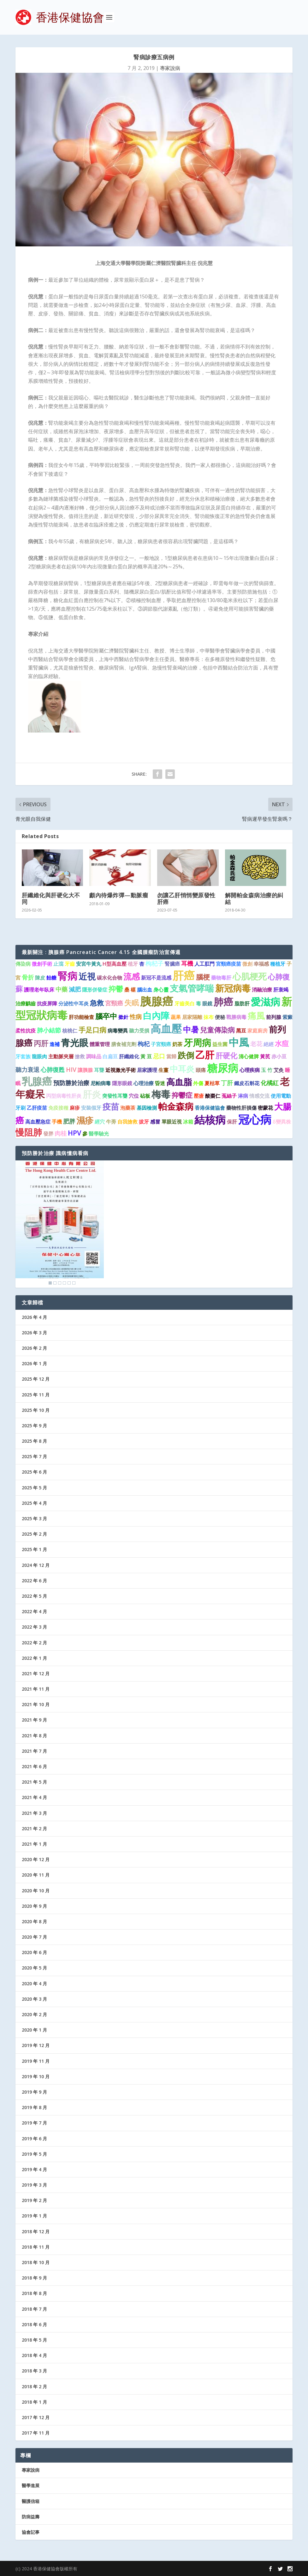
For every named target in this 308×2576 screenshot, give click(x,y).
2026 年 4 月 (34, 1317)
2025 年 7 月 (34, 1456)
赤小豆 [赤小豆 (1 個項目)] (279, 1056)
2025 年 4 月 (34, 1503)
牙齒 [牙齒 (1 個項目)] (70, 963)
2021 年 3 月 (34, 1813)
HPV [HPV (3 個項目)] (74, 1132)
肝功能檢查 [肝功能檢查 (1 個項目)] (81, 1017)
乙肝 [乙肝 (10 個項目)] (204, 1054)
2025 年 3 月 (34, 1518)
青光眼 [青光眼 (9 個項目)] (74, 1042)
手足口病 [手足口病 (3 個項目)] (92, 1029)
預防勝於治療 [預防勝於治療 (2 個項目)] (71, 1082)
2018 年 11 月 (36, 2247)
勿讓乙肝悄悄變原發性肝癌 (186, 898)
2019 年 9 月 (34, 2092)
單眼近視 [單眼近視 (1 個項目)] (172, 1121)
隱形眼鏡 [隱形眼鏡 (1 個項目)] (122, 1083)
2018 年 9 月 (34, 2278)
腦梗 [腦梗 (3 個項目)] (203, 976)
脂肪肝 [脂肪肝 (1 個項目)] (242, 1003)
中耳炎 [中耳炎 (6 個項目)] (182, 1068)
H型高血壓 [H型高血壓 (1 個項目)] (115, 963)
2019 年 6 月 (34, 2139)
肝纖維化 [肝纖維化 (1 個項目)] (129, 1056)
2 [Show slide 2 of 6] (54, 1283)
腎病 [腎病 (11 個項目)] (67, 975)
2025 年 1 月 (34, 1549)
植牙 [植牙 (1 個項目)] (133, 963)
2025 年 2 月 (34, 1534)
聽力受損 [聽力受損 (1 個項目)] (139, 1030)
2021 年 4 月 (34, 1797)
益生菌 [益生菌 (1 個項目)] (220, 1044)
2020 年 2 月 (34, 2014)
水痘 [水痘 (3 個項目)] (282, 1043)
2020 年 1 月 (34, 2030)
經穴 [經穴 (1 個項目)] (100, 1121)
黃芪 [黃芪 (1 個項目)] (265, 1056)
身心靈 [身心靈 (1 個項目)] (161, 989)
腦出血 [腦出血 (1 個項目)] (144, 989)
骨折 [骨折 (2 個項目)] (28, 977)
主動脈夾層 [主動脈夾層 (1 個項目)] (61, 1056)
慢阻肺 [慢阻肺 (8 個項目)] (28, 1132)
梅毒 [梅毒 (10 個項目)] (160, 1094)
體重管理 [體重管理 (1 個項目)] (100, 1044)
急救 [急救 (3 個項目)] (97, 1002)
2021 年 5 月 (34, 1782)
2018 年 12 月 (36, 2231)
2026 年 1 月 (34, 1363)
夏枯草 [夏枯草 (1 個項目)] (212, 1083)
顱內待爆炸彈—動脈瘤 (118, 895)
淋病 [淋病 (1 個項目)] (243, 1095)
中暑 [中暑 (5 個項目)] (191, 1029)
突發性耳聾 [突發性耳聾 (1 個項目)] (114, 1095)
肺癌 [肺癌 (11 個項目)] (223, 1001)
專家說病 (170, 68)
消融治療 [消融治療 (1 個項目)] (262, 989)
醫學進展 (30, 2485)
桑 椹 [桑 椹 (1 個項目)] (130, 989)
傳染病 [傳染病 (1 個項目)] (23, 963)
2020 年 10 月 (36, 1891)
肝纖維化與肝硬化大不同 (51, 898)
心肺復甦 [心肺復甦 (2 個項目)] (53, 1069)
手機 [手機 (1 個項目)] (57, 1121)
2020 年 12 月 (36, 1859)
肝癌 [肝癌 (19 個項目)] (184, 975)
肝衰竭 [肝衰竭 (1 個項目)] (280, 989)
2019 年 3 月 (34, 2185)
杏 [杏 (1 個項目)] (141, 963)
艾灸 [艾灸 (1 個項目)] (279, 1070)
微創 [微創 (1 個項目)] (247, 963)
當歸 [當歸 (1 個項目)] (171, 1056)
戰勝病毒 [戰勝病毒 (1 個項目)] (236, 1017)
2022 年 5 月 (34, 1596)
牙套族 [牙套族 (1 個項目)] (23, 1056)
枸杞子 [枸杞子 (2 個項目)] (154, 963)
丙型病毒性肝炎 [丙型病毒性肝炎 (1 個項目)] (63, 1095)
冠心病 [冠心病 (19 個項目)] (254, 1119)
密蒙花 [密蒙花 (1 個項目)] (265, 1107)
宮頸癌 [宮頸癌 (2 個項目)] (114, 1003)
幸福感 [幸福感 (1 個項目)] (261, 963)
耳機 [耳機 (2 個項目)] (187, 963)
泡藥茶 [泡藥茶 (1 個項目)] (127, 1107)
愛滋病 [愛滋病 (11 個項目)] (265, 1001)
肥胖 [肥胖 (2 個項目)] (69, 1121)
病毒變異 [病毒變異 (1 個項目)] (118, 1030)
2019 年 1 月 (34, 2216)
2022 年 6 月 (34, 1581)
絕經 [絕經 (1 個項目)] (269, 1044)
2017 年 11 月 (36, 2433)
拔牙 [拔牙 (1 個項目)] (144, 1121)
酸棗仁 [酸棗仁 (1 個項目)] (212, 1095)
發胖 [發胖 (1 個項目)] (48, 1133)
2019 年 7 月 (34, 2123)
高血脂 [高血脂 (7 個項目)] (179, 1082)
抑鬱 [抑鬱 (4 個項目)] (116, 989)
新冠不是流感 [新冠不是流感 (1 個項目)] (156, 977)
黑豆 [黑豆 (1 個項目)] (241, 1030)
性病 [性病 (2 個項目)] (136, 1016)
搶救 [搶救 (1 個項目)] (80, 1056)
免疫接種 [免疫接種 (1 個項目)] (58, 1107)
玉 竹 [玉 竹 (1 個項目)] (266, 1070)
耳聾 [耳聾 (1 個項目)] (99, 1070)
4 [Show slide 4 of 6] (64, 1283)
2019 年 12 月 (36, 2045)
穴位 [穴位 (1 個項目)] (134, 1095)
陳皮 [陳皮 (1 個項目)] (40, 977)
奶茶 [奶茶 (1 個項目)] (177, 1044)
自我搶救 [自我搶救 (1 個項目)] (127, 1121)
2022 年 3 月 (34, 1627)
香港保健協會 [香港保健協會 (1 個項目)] (210, 1107)
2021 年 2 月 (34, 1828)
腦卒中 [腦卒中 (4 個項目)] (106, 1016)
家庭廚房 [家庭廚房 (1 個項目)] (257, 1030)
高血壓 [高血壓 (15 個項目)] (166, 1028)
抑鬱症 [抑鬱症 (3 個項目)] (182, 1095)
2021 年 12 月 (36, 1673)
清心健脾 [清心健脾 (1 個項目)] (249, 1056)
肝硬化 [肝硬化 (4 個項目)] (226, 1055)
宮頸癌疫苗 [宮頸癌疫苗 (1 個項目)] (228, 963)
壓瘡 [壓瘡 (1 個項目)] (199, 1095)
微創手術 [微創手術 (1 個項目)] (42, 963)
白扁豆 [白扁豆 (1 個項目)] (110, 1056)
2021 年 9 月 (34, 1720)
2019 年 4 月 (34, 2169)
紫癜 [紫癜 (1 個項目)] (287, 1017)
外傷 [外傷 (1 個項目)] (198, 1083)
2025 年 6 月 (34, 1472)
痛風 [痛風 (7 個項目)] (256, 1015)
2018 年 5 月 (34, 2340)
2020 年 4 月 (34, 1984)
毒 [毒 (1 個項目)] (198, 1003)
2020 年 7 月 (34, 1937)
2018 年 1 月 (34, 2402)
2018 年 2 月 (34, 2386)
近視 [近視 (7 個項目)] (87, 976)
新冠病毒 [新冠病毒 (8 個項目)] (233, 988)
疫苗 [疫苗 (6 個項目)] (111, 1106)
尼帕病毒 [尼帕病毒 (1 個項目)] (101, 1083)
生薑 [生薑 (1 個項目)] (163, 1070)
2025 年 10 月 (36, 1410)
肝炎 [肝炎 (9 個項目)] (92, 1094)
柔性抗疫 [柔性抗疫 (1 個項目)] (25, 1030)
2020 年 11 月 (36, 1875)
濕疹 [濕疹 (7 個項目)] (84, 1120)
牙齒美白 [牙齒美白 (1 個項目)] (185, 1003)
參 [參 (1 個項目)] (84, 1133)
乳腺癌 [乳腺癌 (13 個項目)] (37, 1081)
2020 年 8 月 (34, 1921)
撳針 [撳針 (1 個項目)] (123, 1017)
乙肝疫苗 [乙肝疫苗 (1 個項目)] (37, 1107)
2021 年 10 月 (36, 1704)
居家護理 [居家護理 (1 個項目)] (147, 1070)
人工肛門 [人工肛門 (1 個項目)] (204, 963)
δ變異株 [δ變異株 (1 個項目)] (282, 1121)
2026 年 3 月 (34, 1333)
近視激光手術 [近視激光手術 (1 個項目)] (120, 1070)
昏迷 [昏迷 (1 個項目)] (160, 1083)
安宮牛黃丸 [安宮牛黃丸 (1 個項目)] (88, 963)
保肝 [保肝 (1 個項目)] (232, 1121)
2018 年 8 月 (34, 2293)
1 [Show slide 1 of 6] (50, 1283)
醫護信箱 (30, 2501)
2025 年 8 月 (34, 1441)
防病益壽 (30, 2517)
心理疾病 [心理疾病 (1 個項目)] (250, 1070)
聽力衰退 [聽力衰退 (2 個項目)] (27, 1069)
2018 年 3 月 (34, 2371)
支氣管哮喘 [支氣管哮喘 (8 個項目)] (192, 988)
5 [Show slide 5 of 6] (69, 1283)
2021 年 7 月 (34, 1751)
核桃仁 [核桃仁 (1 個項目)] (69, 1030)
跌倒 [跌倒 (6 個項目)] (186, 1055)
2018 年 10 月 (36, 2262)
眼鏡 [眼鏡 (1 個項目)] (207, 1003)
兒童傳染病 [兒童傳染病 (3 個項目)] (217, 1029)
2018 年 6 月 (34, 2324)
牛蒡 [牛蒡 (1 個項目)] (111, 1121)
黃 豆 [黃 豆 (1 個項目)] (146, 1056)
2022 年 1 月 (34, 1658)
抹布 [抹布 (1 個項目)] (209, 1017)
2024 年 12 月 (36, 1565)
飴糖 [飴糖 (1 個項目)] (51, 977)
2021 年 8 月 (34, 1736)
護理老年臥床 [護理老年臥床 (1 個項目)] (39, 989)
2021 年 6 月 (34, 1766)
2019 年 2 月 (34, 2200)
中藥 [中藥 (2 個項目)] (62, 989)
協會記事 (30, 2532)
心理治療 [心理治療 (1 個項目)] (143, 1083)
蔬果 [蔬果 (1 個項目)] (176, 1017)
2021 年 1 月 (34, 1844)
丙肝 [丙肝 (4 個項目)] (41, 1043)
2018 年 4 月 (34, 2355)
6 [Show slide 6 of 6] (73, 1283)
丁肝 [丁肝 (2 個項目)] (227, 1082)
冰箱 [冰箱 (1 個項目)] (188, 1121)
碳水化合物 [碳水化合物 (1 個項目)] (109, 977)
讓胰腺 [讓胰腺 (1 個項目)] (85, 1070)
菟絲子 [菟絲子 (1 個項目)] (229, 1095)
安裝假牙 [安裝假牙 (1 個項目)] (91, 1107)
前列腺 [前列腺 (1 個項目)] (273, 1017)
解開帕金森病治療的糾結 (254, 898)
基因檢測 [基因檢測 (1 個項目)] (147, 1107)
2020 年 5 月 (34, 1968)
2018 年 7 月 (34, 2309)
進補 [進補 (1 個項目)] (55, 1044)
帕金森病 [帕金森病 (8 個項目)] (175, 1106)
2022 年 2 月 (34, 1643)
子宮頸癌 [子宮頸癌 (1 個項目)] (161, 1044)
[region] (59, 1224)
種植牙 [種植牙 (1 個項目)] (277, 963)
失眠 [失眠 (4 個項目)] (131, 1003)
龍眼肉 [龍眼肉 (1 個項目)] (39, 1056)
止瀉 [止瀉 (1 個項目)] (58, 963)
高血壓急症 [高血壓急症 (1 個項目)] (37, 1121)
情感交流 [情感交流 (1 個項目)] (259, 1095)
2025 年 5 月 (34, 1488)
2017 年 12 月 (36, 2417)
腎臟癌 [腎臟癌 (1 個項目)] (172, 963)
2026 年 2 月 (34, 1348)
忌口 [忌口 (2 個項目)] (159, 1056)
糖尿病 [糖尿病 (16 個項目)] (222, 1068)
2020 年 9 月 (34, 1906)
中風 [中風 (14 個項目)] (239, 1042)
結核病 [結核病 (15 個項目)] (210, 1120)
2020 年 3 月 (34, 1999)
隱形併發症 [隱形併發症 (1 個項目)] (94, 989)
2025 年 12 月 (36, 1379)
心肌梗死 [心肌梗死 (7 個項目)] (250, 976)
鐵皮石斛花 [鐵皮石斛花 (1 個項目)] (246, 1083)
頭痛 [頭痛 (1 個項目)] (201, 1070)
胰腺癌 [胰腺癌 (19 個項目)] (156, 1001)
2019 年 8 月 (34, 2107)
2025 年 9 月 (34, 1426)
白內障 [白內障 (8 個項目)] (156, 1015)
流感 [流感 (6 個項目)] (131, 976)
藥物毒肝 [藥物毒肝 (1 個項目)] (221, 977)
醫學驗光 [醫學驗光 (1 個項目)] (99, 1133)
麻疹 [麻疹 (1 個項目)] (75, 1107)
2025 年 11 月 (36, 1395)
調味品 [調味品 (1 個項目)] (93, 1056)
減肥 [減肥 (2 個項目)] (75, 989)
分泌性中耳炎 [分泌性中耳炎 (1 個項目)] (73, 1003)
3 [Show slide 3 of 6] (59, 1283)
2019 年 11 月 (36, 2061)
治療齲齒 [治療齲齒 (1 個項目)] (25, 1003)
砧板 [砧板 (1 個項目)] (145, 1095)
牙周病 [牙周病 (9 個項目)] (197, 1042)
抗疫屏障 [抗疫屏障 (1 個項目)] (47, 1003)
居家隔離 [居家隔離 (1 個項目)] (192, 1017)
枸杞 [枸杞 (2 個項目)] (144, 1043)
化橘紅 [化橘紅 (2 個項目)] (270, 1082)
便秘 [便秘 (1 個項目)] (220, 1017)
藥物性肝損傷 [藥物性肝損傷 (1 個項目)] (241, 1107)
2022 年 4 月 (34, 1611)
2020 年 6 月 (34, 1952)
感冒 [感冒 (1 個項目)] (155, 1121)
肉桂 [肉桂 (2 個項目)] (61, 1133)
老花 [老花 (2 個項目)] (256, 1043)
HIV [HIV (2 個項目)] (71, 1069)
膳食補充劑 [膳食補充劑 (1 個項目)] (123, 1044)
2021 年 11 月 (36, 1689)
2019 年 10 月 (36, 2076)
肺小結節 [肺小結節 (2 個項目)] (49, 1030)
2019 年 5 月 (34, 2154)
